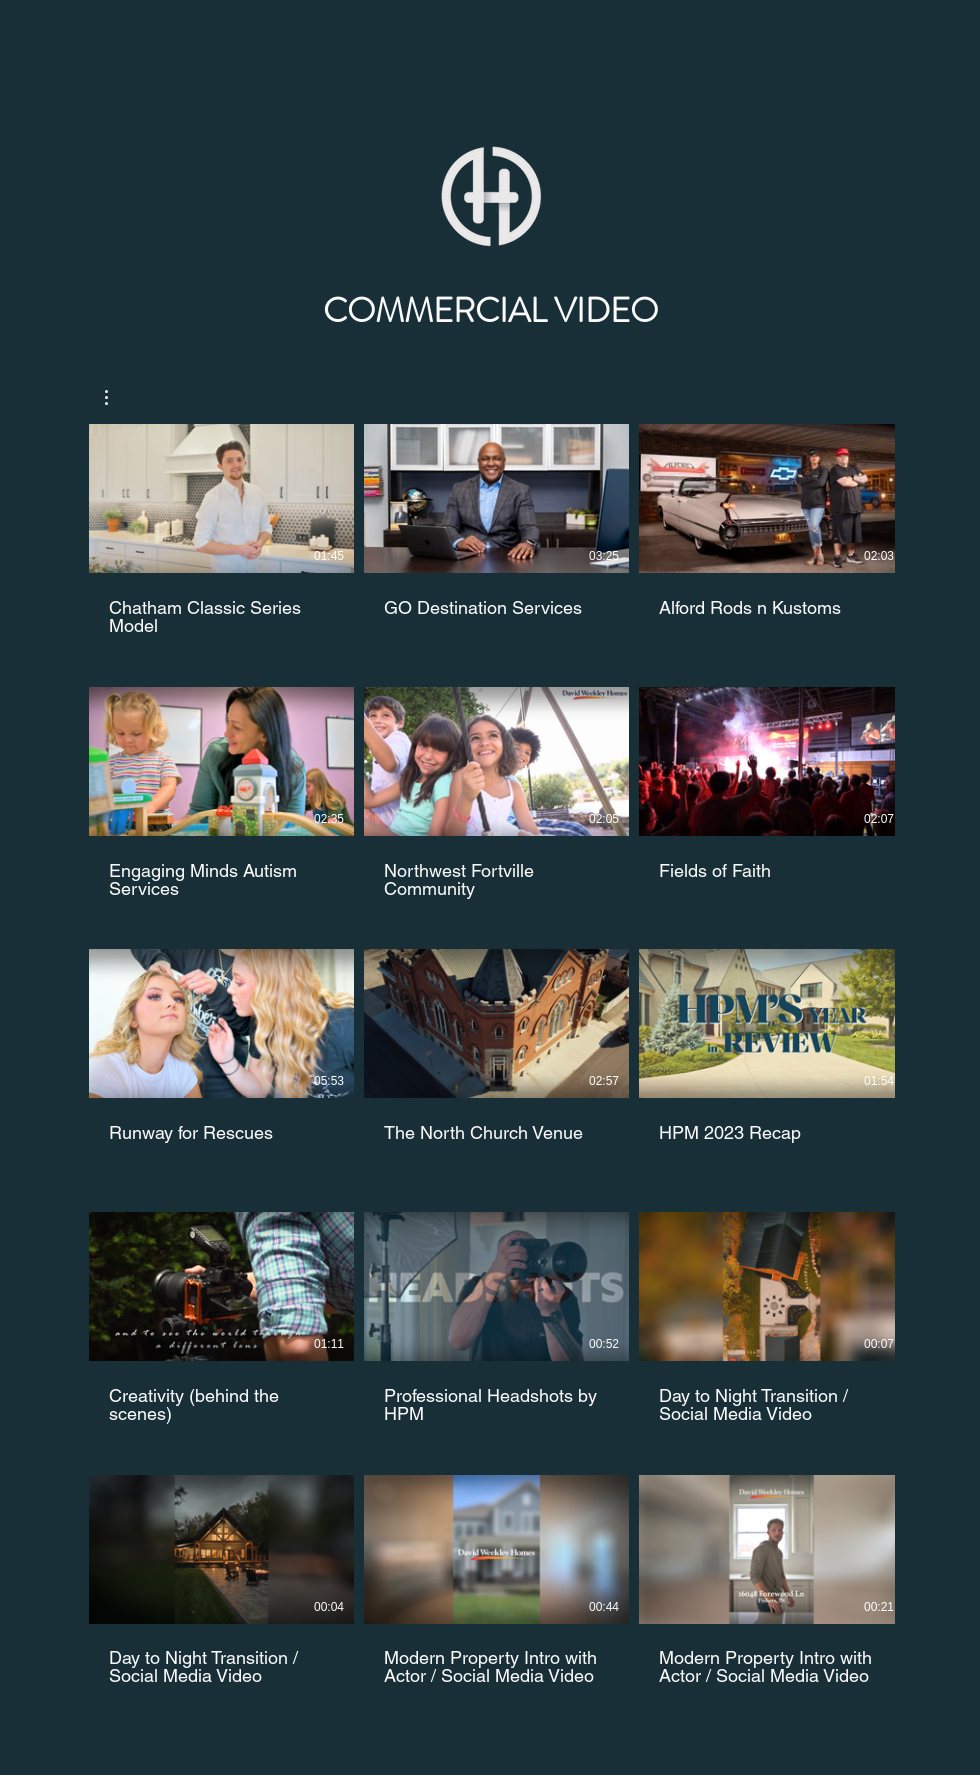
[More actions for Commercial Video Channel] (116, 397)
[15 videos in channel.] (490, 1055)
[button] (116, 397)
